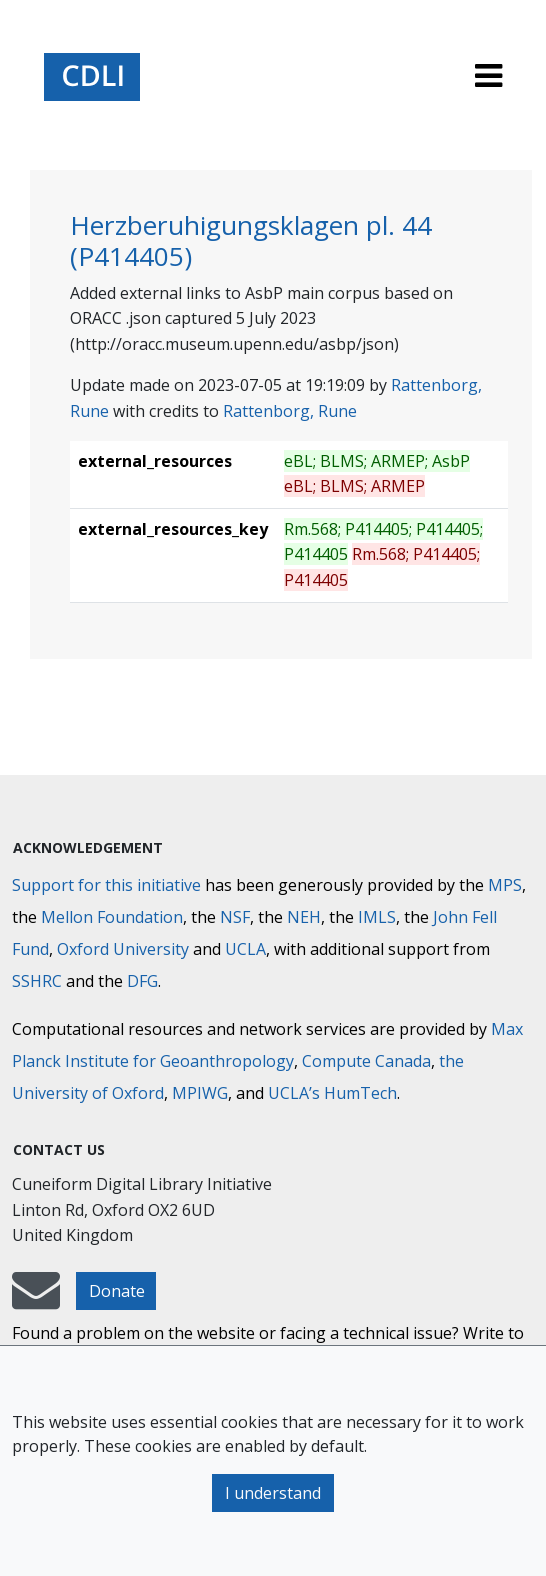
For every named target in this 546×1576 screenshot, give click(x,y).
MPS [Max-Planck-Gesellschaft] (505, 885)
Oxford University (123, 949)
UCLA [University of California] (245, 949)
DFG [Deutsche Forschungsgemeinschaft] (142, 981)
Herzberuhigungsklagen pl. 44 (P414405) (251, 240)
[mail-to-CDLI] (36, 1300)
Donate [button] (117, 1291)
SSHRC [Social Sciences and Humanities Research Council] (37, 981)
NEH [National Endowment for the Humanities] (304, 917)
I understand (273, 1493)
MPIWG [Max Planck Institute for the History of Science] (200, 1093)
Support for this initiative (106, 885)
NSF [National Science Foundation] (235, 917)
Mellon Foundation (112, 917)
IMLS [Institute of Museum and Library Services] (377, 917)
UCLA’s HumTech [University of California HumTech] (332, 1093)
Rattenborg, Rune (290, 411)
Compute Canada (366, 1061)
